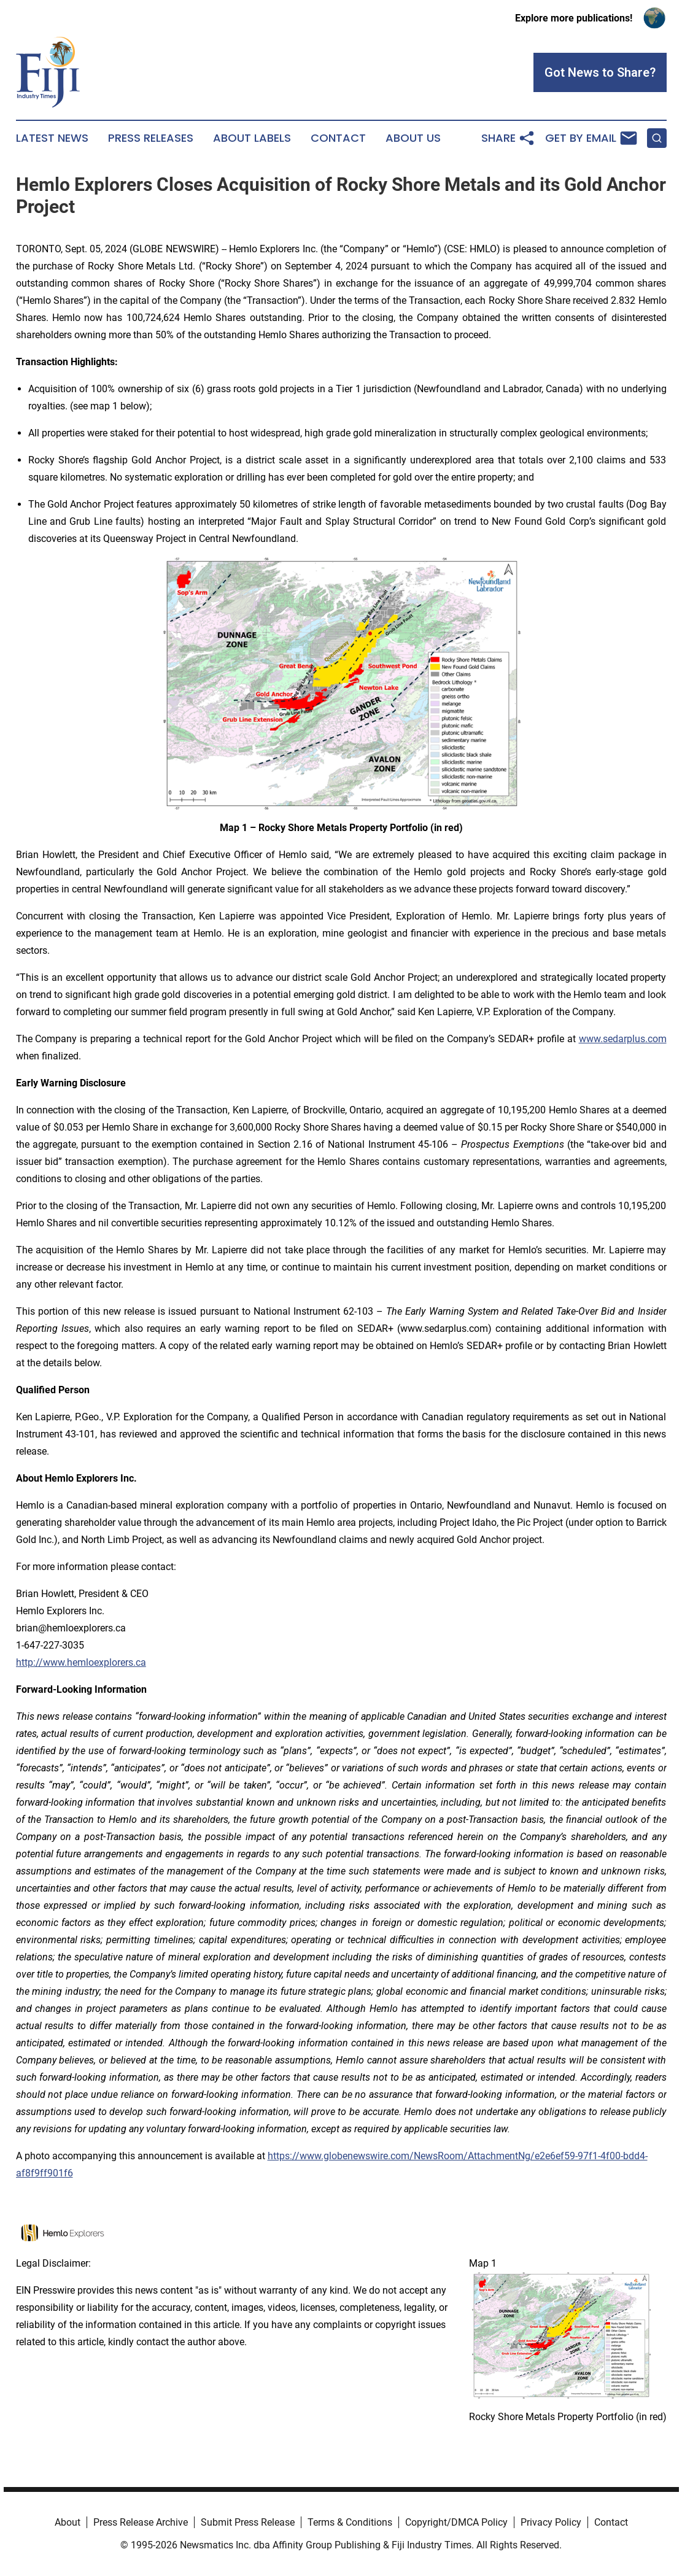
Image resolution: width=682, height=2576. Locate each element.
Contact (338, 138)
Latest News (52, 138)
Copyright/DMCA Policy (456, 2522)
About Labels (252, 138)
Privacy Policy (551, 2522)
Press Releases (150, 138)
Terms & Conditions (350, 2522)
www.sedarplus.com (623, 1039)
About (67, 2522)
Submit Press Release (248, 2522)
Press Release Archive (140, 2522)
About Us (413, 138)
